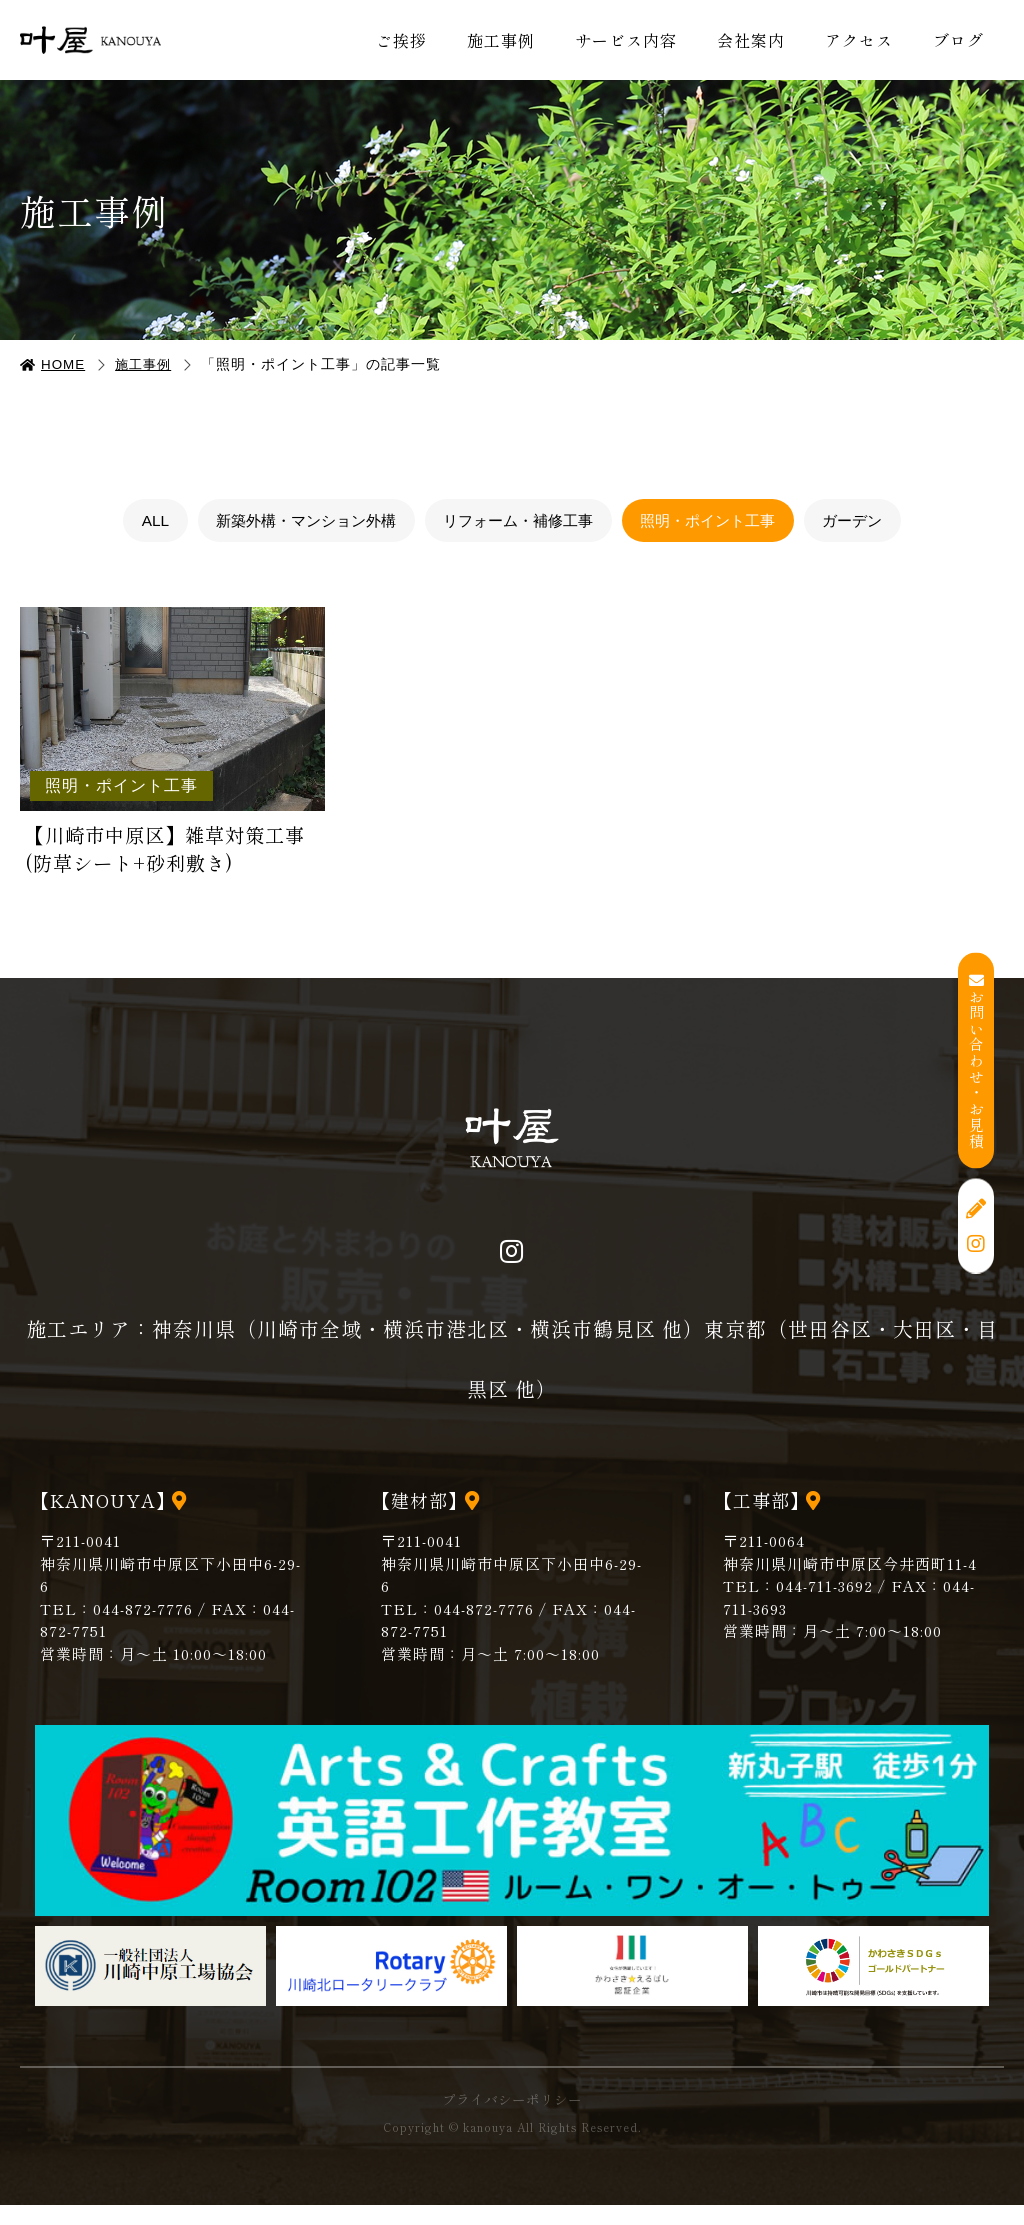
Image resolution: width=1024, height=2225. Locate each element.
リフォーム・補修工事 (518, 521)
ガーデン (874, 521)
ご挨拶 (401, 40)
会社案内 (751, 40)
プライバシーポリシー (512, 2119)
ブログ (958, 40)
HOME (65, 364)
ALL (132, 521)
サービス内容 (626, 40)
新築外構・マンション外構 (292, 521)
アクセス (859, 40)
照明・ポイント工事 (720, 521)
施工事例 (501, 40)
